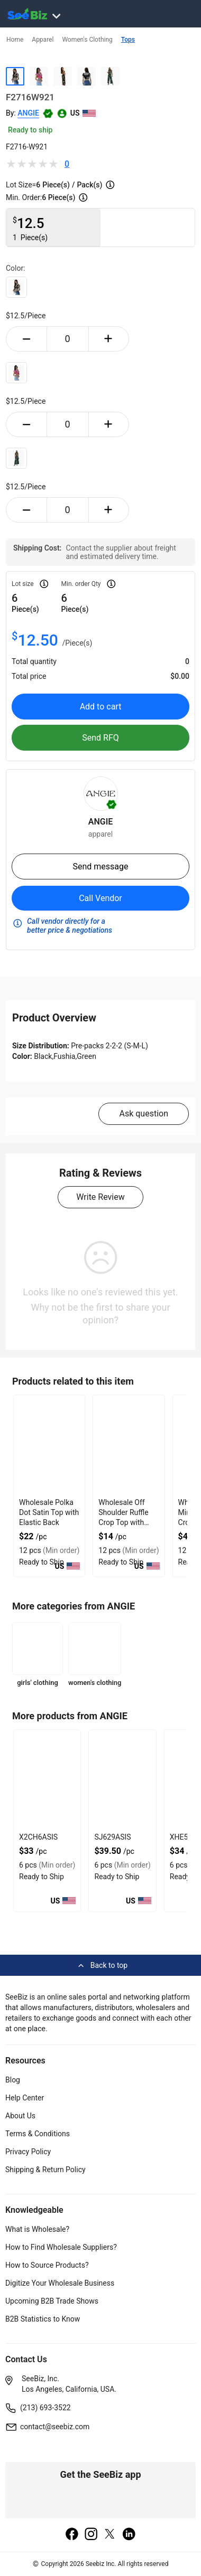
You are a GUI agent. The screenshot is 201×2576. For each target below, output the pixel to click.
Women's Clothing (87, 39)
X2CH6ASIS (38, 1837)
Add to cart (101, 707)
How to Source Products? (47, 2265)
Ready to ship (30, 130)
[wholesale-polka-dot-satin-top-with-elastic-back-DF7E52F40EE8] (49, 1445)
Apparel (42, 39)
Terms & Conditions (37, 2133)
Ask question (143, 1114)
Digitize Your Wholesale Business (59, 2283)
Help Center (24, 2098)
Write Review (100, 1197)
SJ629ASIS (112, 1837)
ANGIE (28, 113)
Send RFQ (100, 738)
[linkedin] (129, 2535)
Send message (100, 866)
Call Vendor (100, 898)
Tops (128, 39)
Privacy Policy (28, 2151)
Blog (12, 2080)
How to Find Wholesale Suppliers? (61, 2247)
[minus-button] (26, 339)
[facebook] (72, 2535)
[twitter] (110, 2535)
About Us (20, 2115)
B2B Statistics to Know (42, 2319)
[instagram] (91, 2535)
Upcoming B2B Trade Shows (51, 2301)
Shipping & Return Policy (45, 2169)
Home (14, 39)
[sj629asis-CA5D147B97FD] (122, 1780)
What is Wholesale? (37, 2229)
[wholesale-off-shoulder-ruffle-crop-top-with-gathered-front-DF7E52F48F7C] (128, 1445)
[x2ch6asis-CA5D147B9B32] (47, 1780)
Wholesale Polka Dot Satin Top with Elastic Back (49, 1512)
